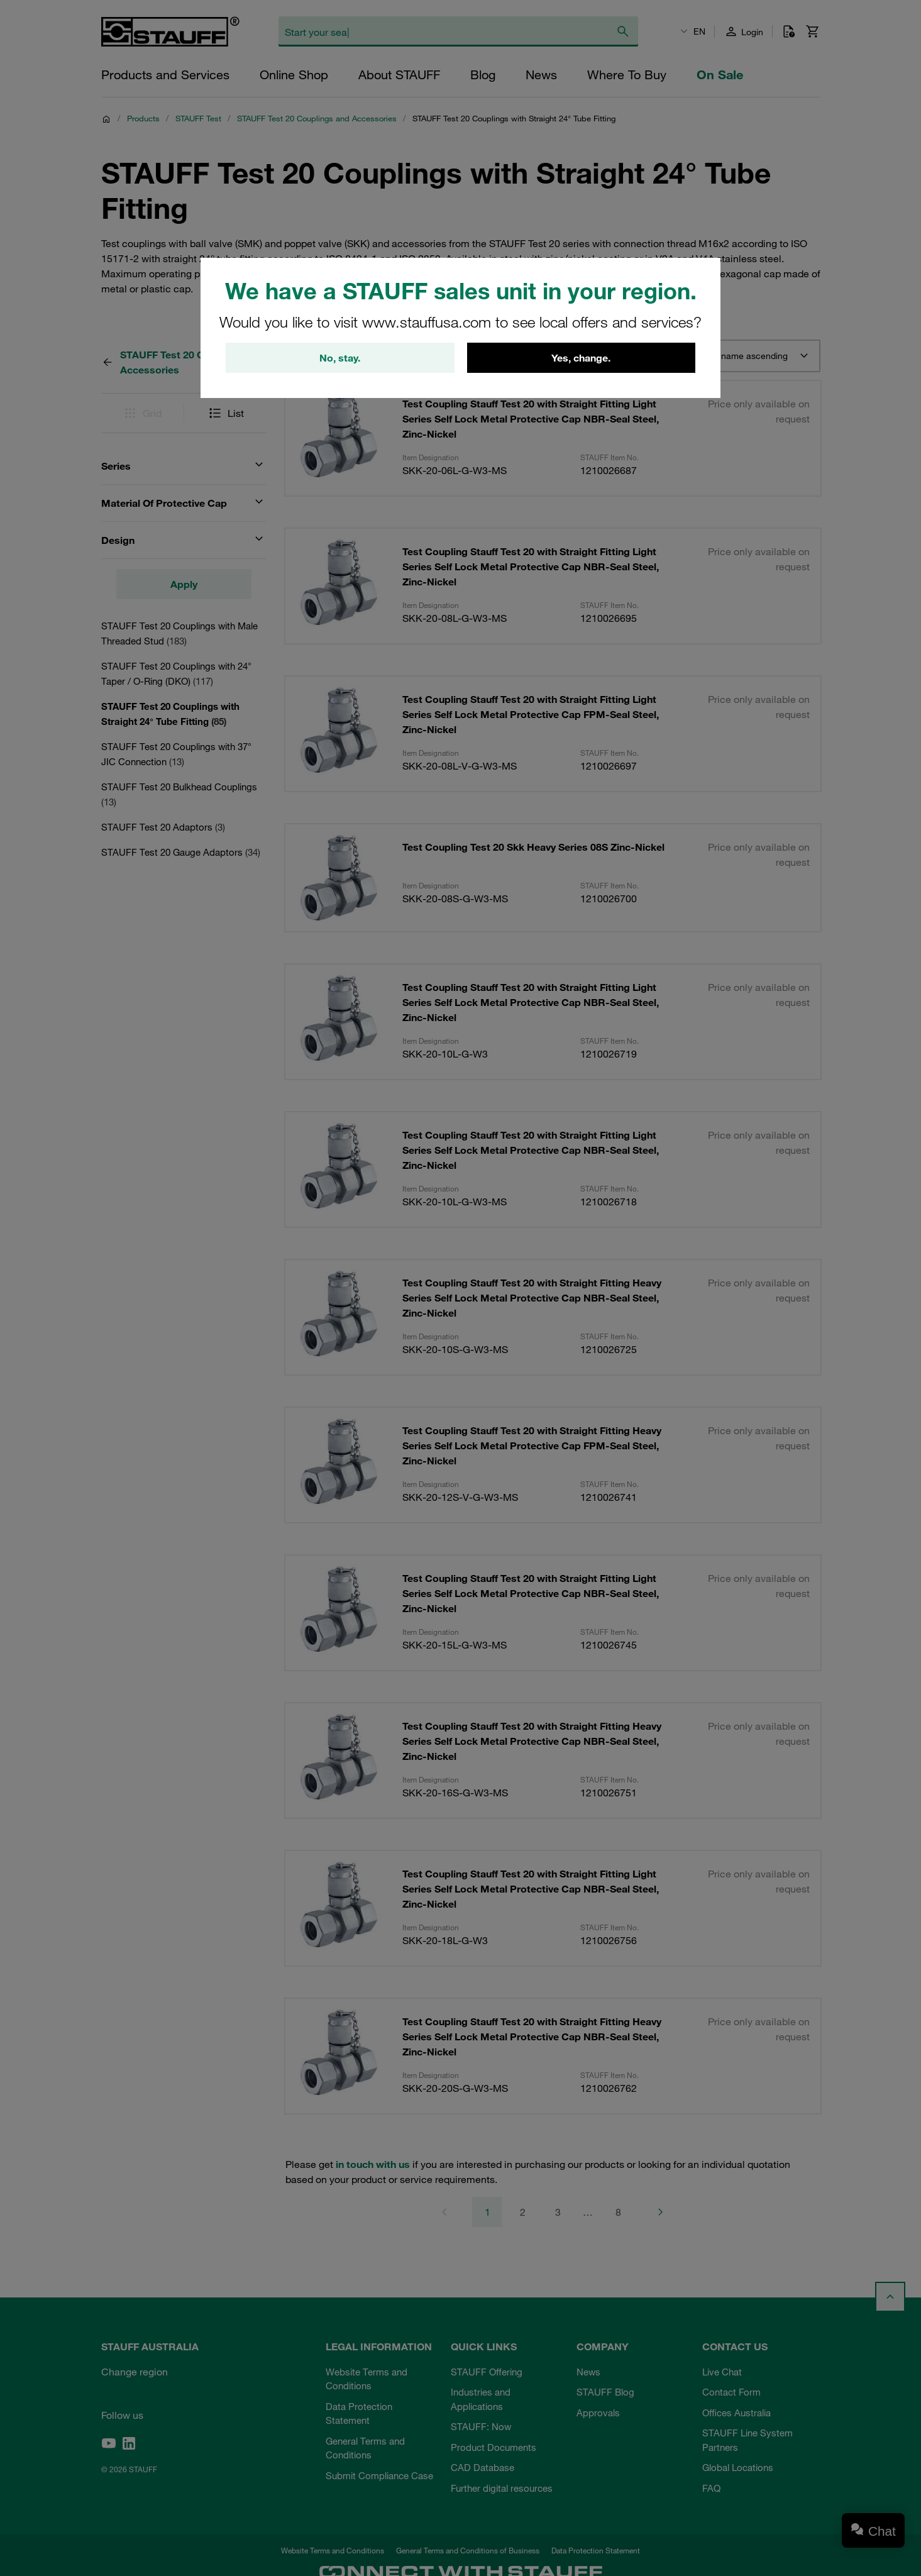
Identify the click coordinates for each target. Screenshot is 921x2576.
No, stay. (339, 357)
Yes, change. (580, 357)
